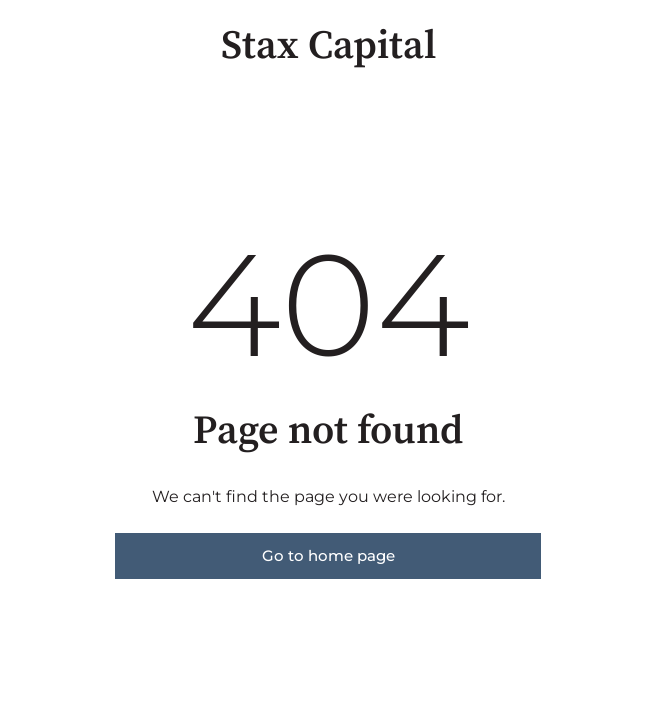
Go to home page (328, 555)
